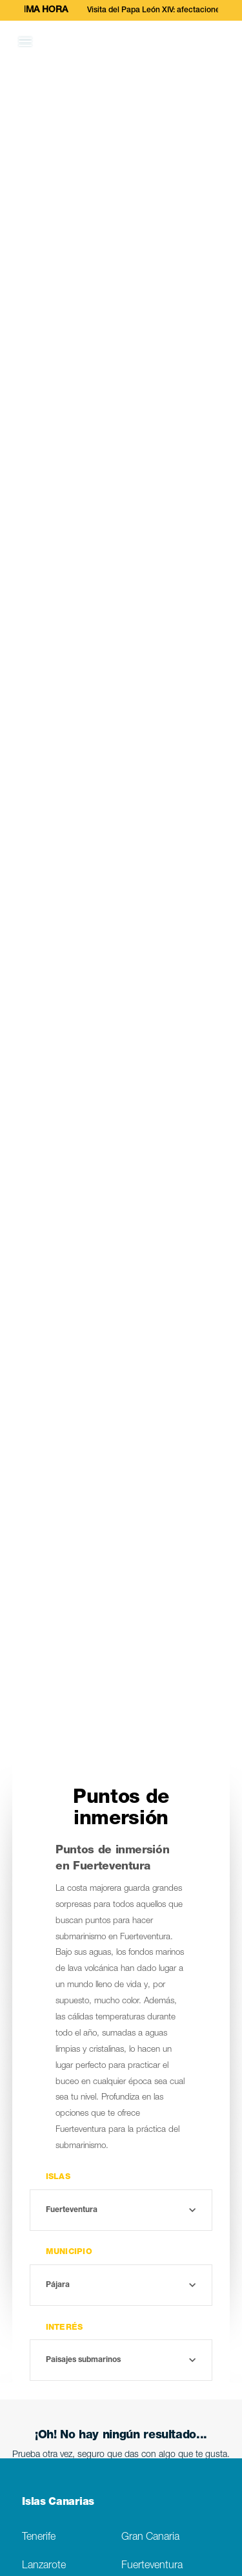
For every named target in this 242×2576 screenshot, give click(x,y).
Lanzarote (44, 2565)
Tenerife (38, 2537)
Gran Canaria (150, 2537)
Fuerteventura (152, 2565)
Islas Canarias (58, 2503)
